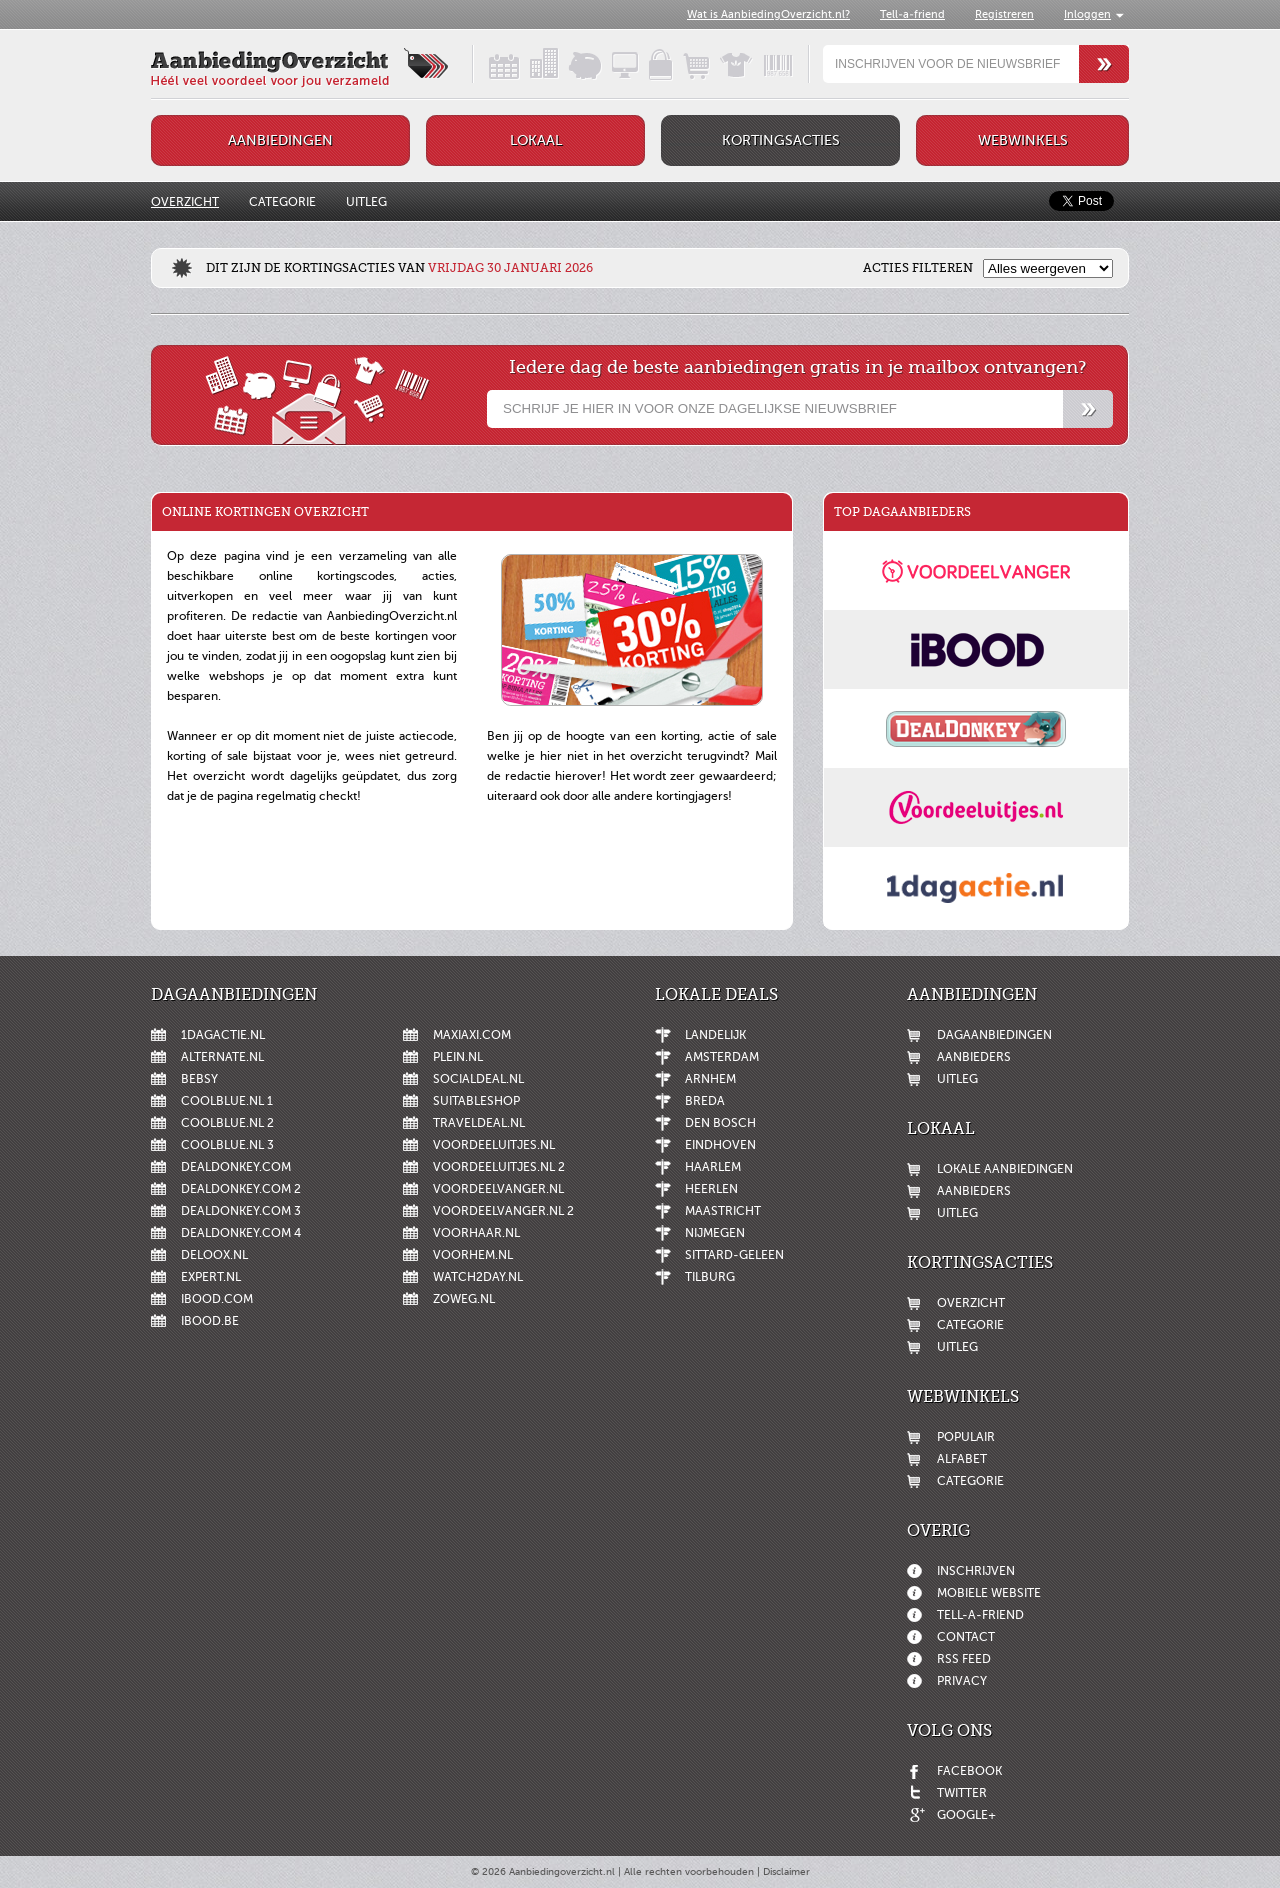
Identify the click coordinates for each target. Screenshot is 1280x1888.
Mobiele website (989, 1593)
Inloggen (1087, 14)
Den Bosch (720, 1123)
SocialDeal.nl (478, 1079)
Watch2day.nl (478, 1277)
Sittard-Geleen (734, 1255)
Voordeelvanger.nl (498, 1189)
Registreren (1004, 14)
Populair (966, 1437)
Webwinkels (1023, 140)
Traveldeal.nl (479, 1123)
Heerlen (711, 1189)
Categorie (282, 202)
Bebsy (199, 1079)
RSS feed (964, 1659)
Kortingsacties (781, 140)
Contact (966, 1637)
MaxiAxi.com (472, 1035)
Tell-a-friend (912, 14)
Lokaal (536, 140)
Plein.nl (458, 1057)
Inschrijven (976, 1571)
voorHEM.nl (473, 1255)
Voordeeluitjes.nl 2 (499, 1167)
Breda (705, 1101)
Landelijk (715, 1035)
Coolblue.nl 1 (227, 1101)
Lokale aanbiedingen (1005, 1169)
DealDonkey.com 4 (241, 1233)
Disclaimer (786, 1871)
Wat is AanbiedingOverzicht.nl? (768, 14)
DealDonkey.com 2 (241, 1189)
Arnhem (710, 1079)
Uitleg (366, 202)
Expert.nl (211, 1277)
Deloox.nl (214, 1255)
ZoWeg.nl (464, 1299)
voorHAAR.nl (476, 1233)
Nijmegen (715, 1233)
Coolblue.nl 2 (227, 1123)
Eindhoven (720, 1145)
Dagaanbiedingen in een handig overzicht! (487, 64)
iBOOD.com (217, 1299)
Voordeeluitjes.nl (494, 1145)
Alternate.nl (222, 1057)
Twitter (962, 1793)
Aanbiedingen (280, 140)
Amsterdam (722, 1057)
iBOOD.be (210, 1321)
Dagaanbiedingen (994, 1035)
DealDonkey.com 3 (241, 1211)
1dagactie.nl (223, 1035)
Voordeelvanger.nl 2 (503, 1211)
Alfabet (962, 1459)
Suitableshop (476, 1101)
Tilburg (710, 1277)
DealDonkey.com (236, 1167)
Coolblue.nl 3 (227, 1145)
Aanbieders (974, 1057)
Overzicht (185, 202)
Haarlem (713, 1167)
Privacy (962, 1681)
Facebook (969, 1771)
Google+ (966, 1815)
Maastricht (723, 1211)
